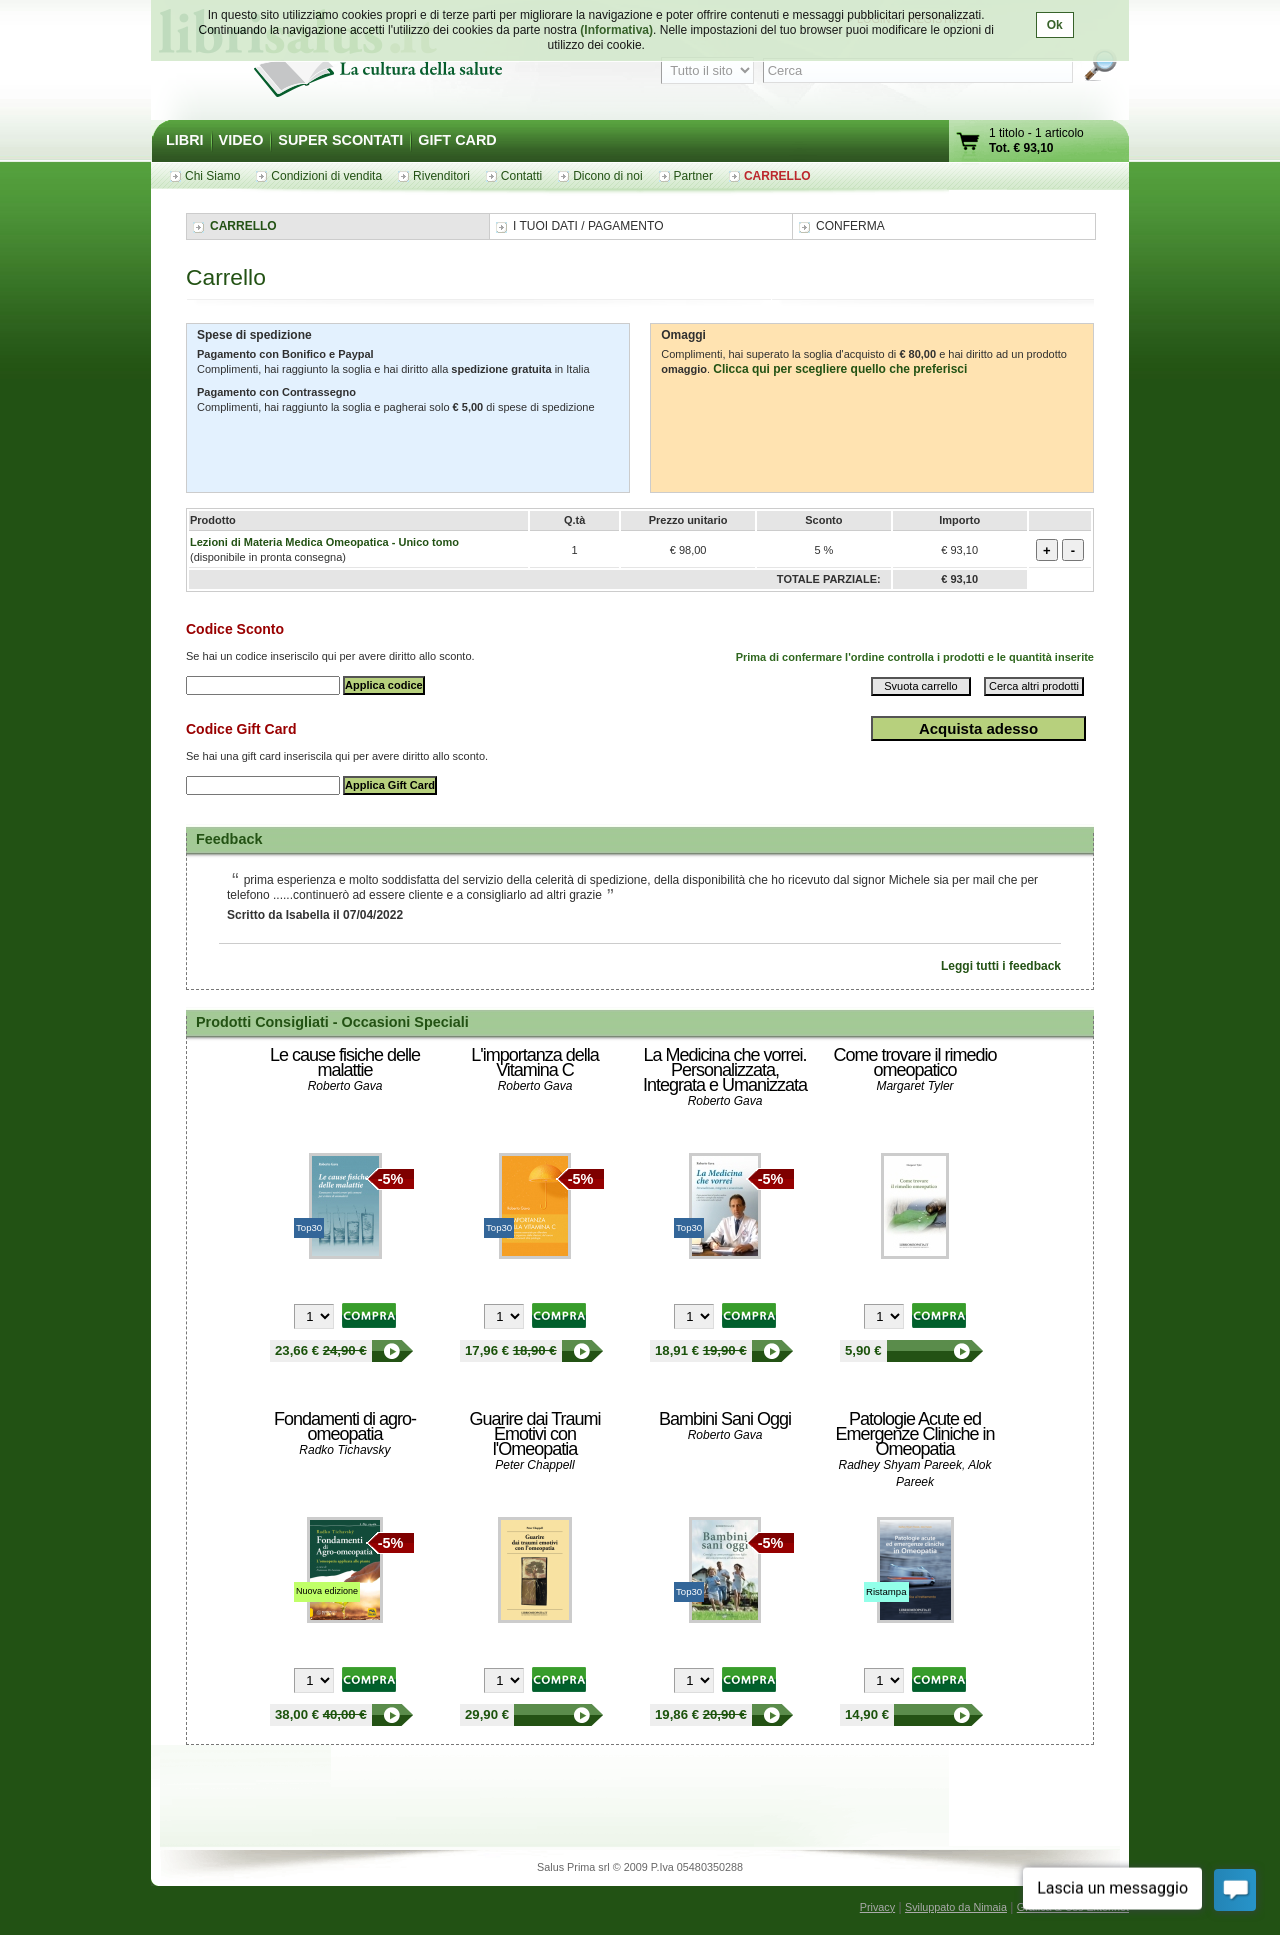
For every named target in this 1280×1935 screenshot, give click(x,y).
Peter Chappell (534, 1465)
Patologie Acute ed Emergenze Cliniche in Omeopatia (914, 1434)
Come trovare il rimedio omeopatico (914, 1062)
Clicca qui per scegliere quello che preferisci (840, 369)
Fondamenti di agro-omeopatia (345, 1426)
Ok (1055, 25)
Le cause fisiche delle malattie (345, 1062)
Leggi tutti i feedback (1001, 966)
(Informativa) (616, 30)
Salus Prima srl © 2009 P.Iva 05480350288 (640, 1867)
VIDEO (241, 140)
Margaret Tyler (914, 1086)
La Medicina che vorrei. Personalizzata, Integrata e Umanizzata (725, 1070)
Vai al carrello (969, 143)
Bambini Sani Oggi (725, 1419)
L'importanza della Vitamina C (535, 1062)
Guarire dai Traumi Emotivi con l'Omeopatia (534, 1434)
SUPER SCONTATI (340, 140)
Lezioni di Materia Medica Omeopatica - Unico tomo (324, 542)
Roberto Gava (345, 1086)
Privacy (877, 1907)
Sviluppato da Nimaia (956, 1907)
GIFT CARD (457, 140)
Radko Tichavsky (344, 1450)
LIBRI (185, 140)
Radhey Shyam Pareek (900, 1465)
